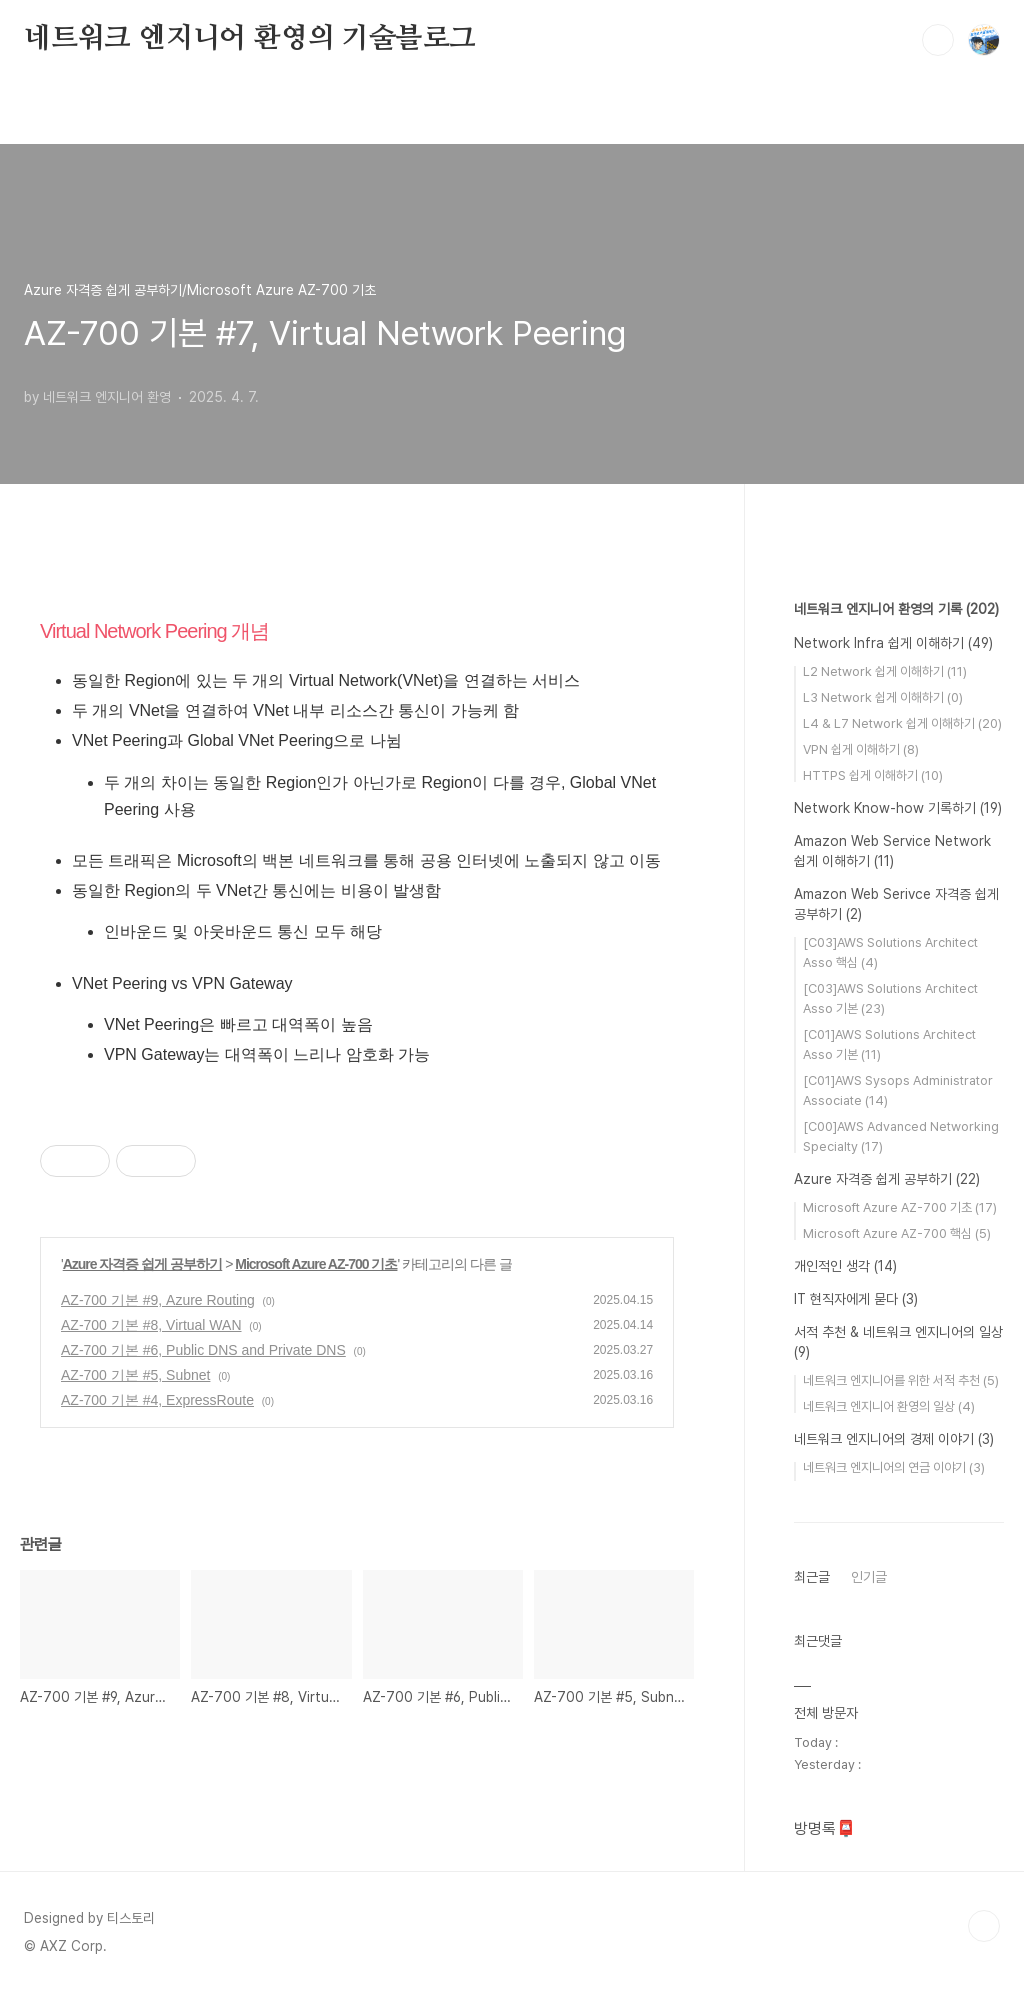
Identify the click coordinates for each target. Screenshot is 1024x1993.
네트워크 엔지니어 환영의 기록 (896, 609)
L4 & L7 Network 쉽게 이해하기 (902, 723)
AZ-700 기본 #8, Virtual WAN (151, 1325)
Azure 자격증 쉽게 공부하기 (143, 1264)
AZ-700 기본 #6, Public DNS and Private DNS (203, 1350)
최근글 (812, 1577)
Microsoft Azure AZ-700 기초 (316, 1264)
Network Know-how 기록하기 (898, 808)
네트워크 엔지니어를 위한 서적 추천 (901, 1380)
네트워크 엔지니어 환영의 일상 (889, 1406)
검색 (938, 40)
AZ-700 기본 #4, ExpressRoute (157, 1400)
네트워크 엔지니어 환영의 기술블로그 (250, 39)
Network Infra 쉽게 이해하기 (893, 643)
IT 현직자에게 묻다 (856, 1299)
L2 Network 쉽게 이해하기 (885, 671)
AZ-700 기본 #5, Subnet (135, 1375)
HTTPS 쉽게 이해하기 (873, 775)
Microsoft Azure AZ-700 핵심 (897, 1233)
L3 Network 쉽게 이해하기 (883, 697)
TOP (984, 1926)
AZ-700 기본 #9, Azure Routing (158, 1300)
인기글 (869, 1577)
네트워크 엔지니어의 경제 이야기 (894, 1439)
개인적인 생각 (845, 1266)
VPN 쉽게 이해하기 (861, 749)
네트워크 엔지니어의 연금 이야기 (894, 1467)
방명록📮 (825, 1828)
